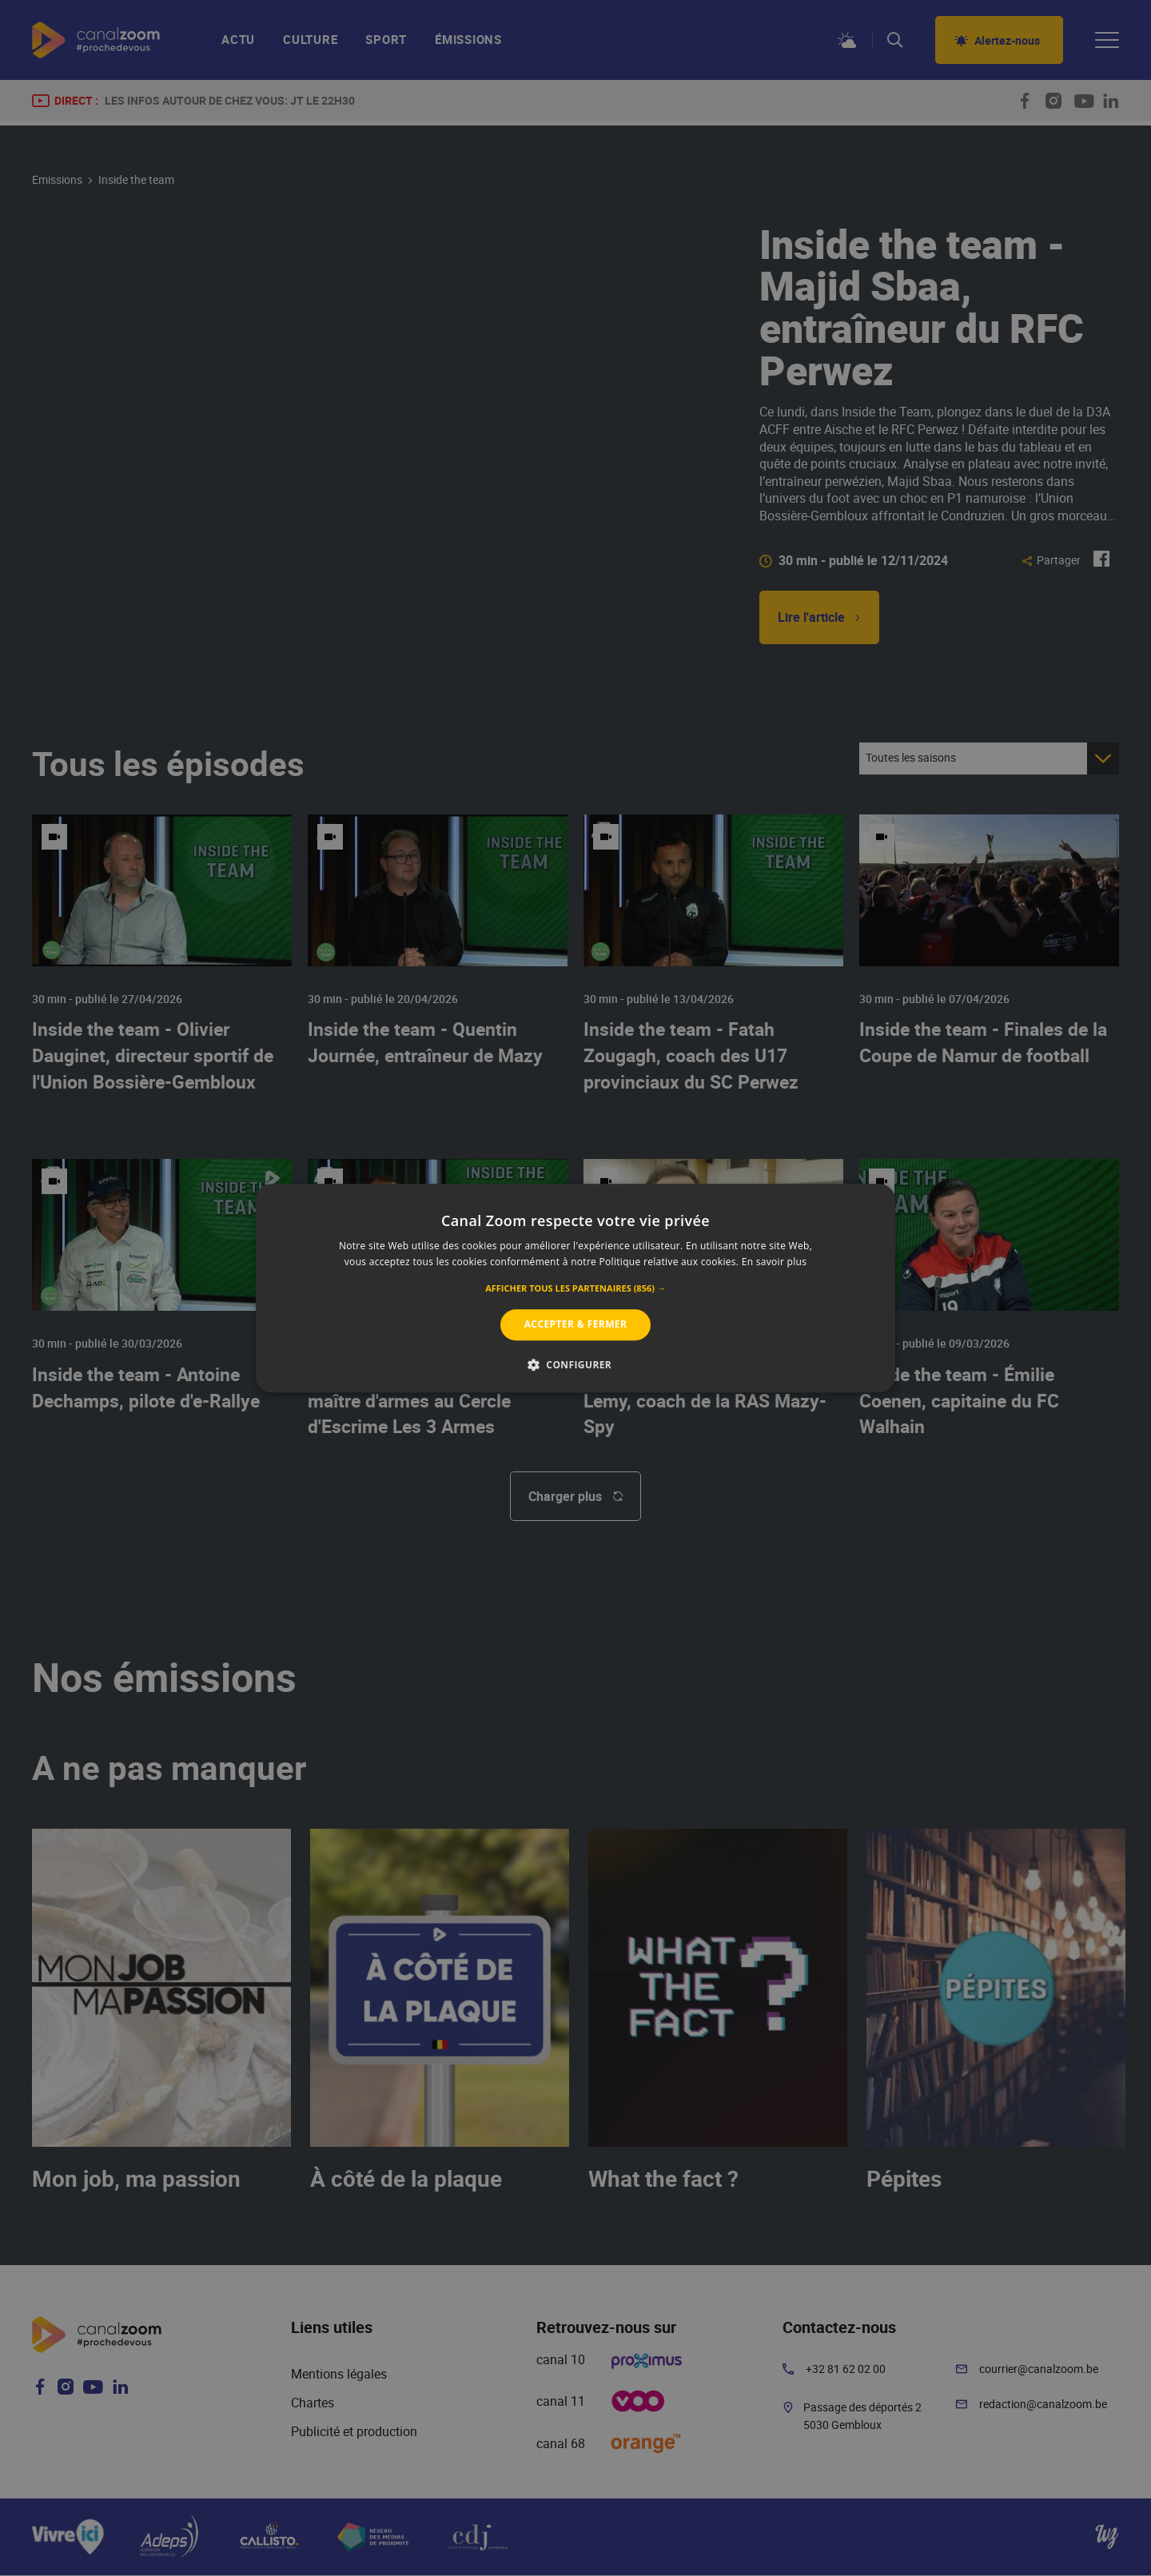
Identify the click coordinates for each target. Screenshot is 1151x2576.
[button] (575, 1289)
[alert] (575, 1288)
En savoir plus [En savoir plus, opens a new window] (774, 1261)
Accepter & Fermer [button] (575, 1325)
